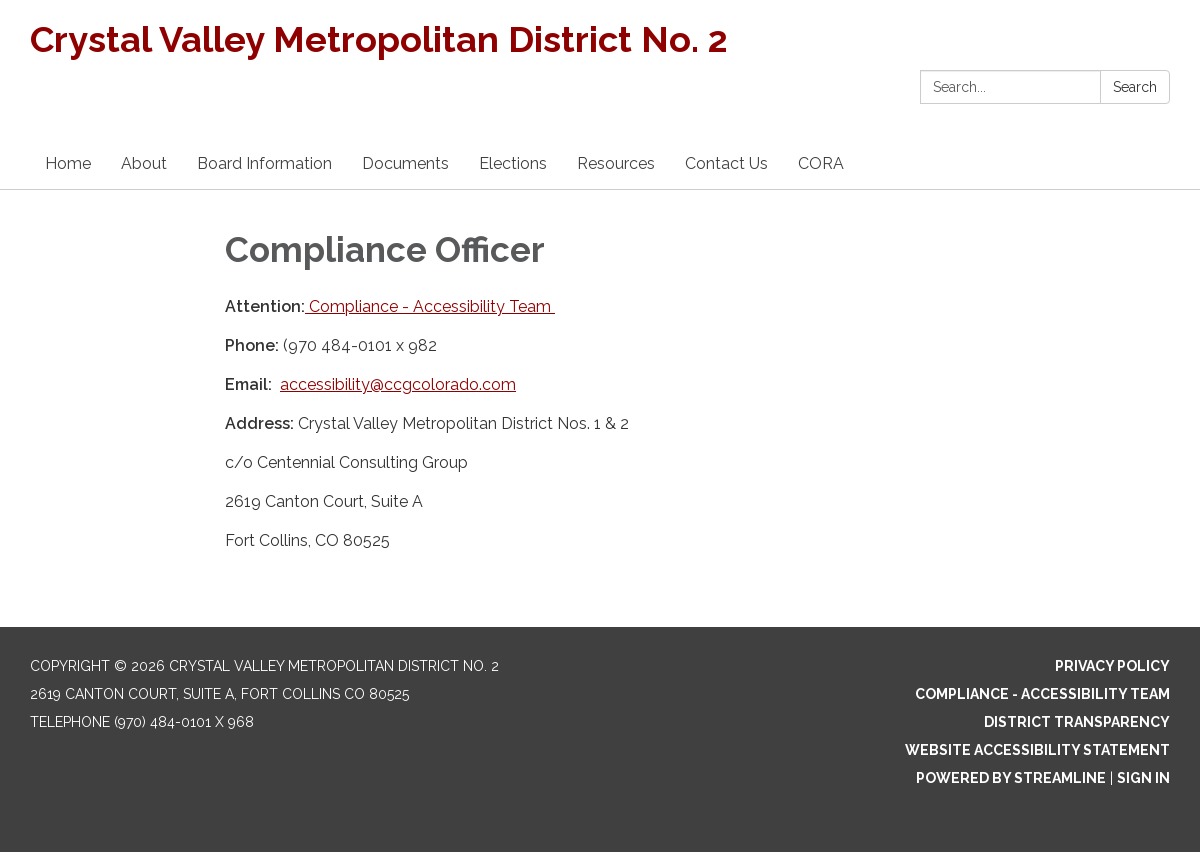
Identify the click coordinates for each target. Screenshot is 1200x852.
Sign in (1143, 778)
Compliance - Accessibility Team (430, 306)
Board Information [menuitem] (264, 163)
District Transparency (1077, 722)
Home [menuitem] (68, 163)
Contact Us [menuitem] (726, 163)
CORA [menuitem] (821, 163)
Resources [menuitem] (616, 163)
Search (1135, 87)
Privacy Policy (1112, 666)
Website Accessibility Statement (1037, 750)
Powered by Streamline (1011, 778)
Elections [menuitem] (513, 163)
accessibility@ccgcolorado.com (398, 384)
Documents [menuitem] (405, 163)
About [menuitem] (144, 163)
